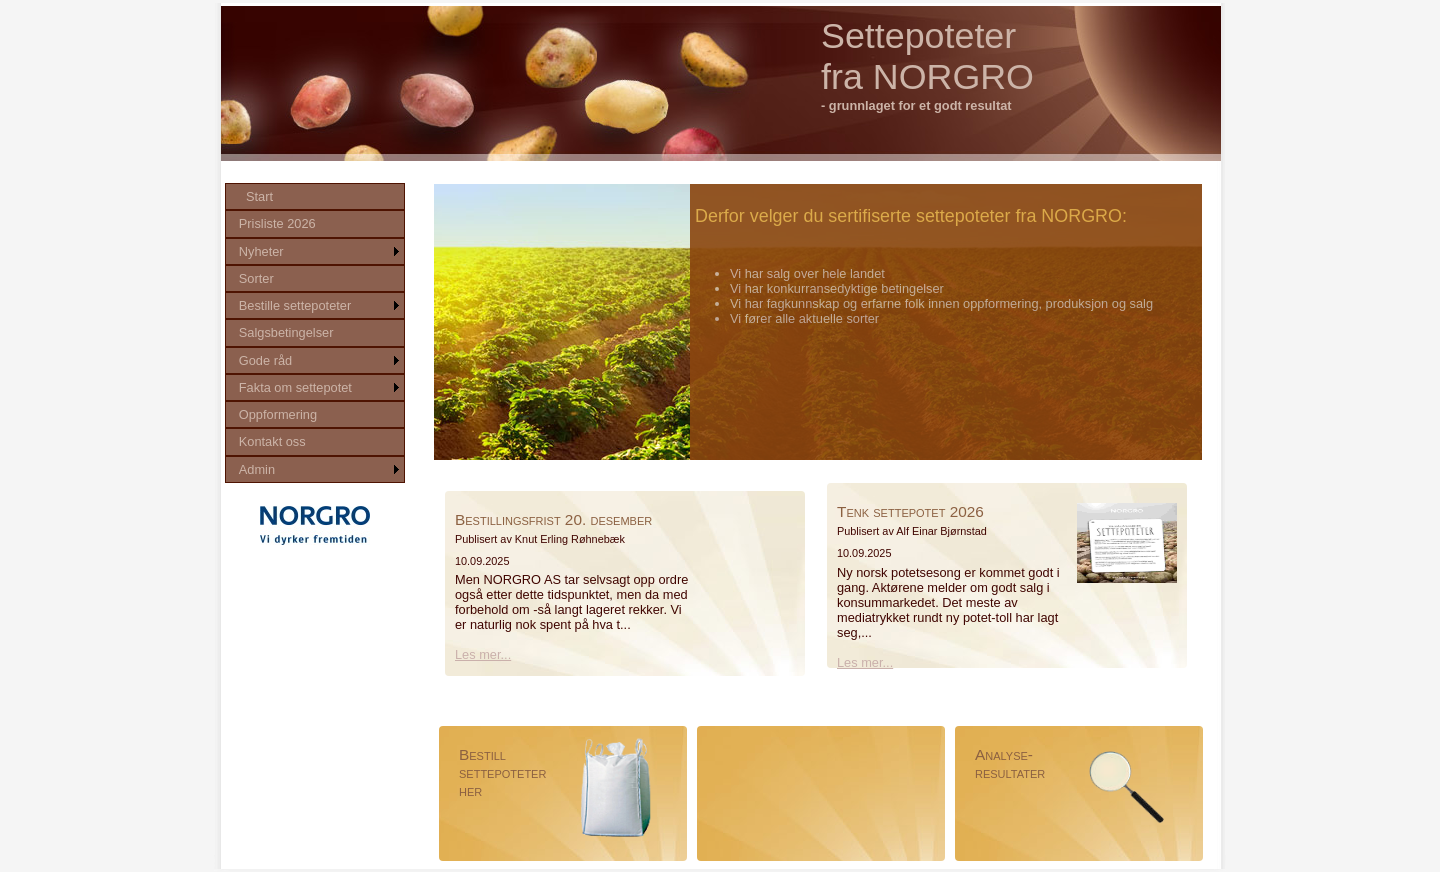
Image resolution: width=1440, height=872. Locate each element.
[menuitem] (315, 196)
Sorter (256, 278)
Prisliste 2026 (277, 223)
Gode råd (265, 360)
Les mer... (483, 654)
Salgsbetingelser (286, 332)
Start (259, 196)
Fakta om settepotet (295, 387)
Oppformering (278, 414)
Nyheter (261, 251)
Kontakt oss (272, 441)
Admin (257, 469)
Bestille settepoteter (295, 305)
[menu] (315, 333)
